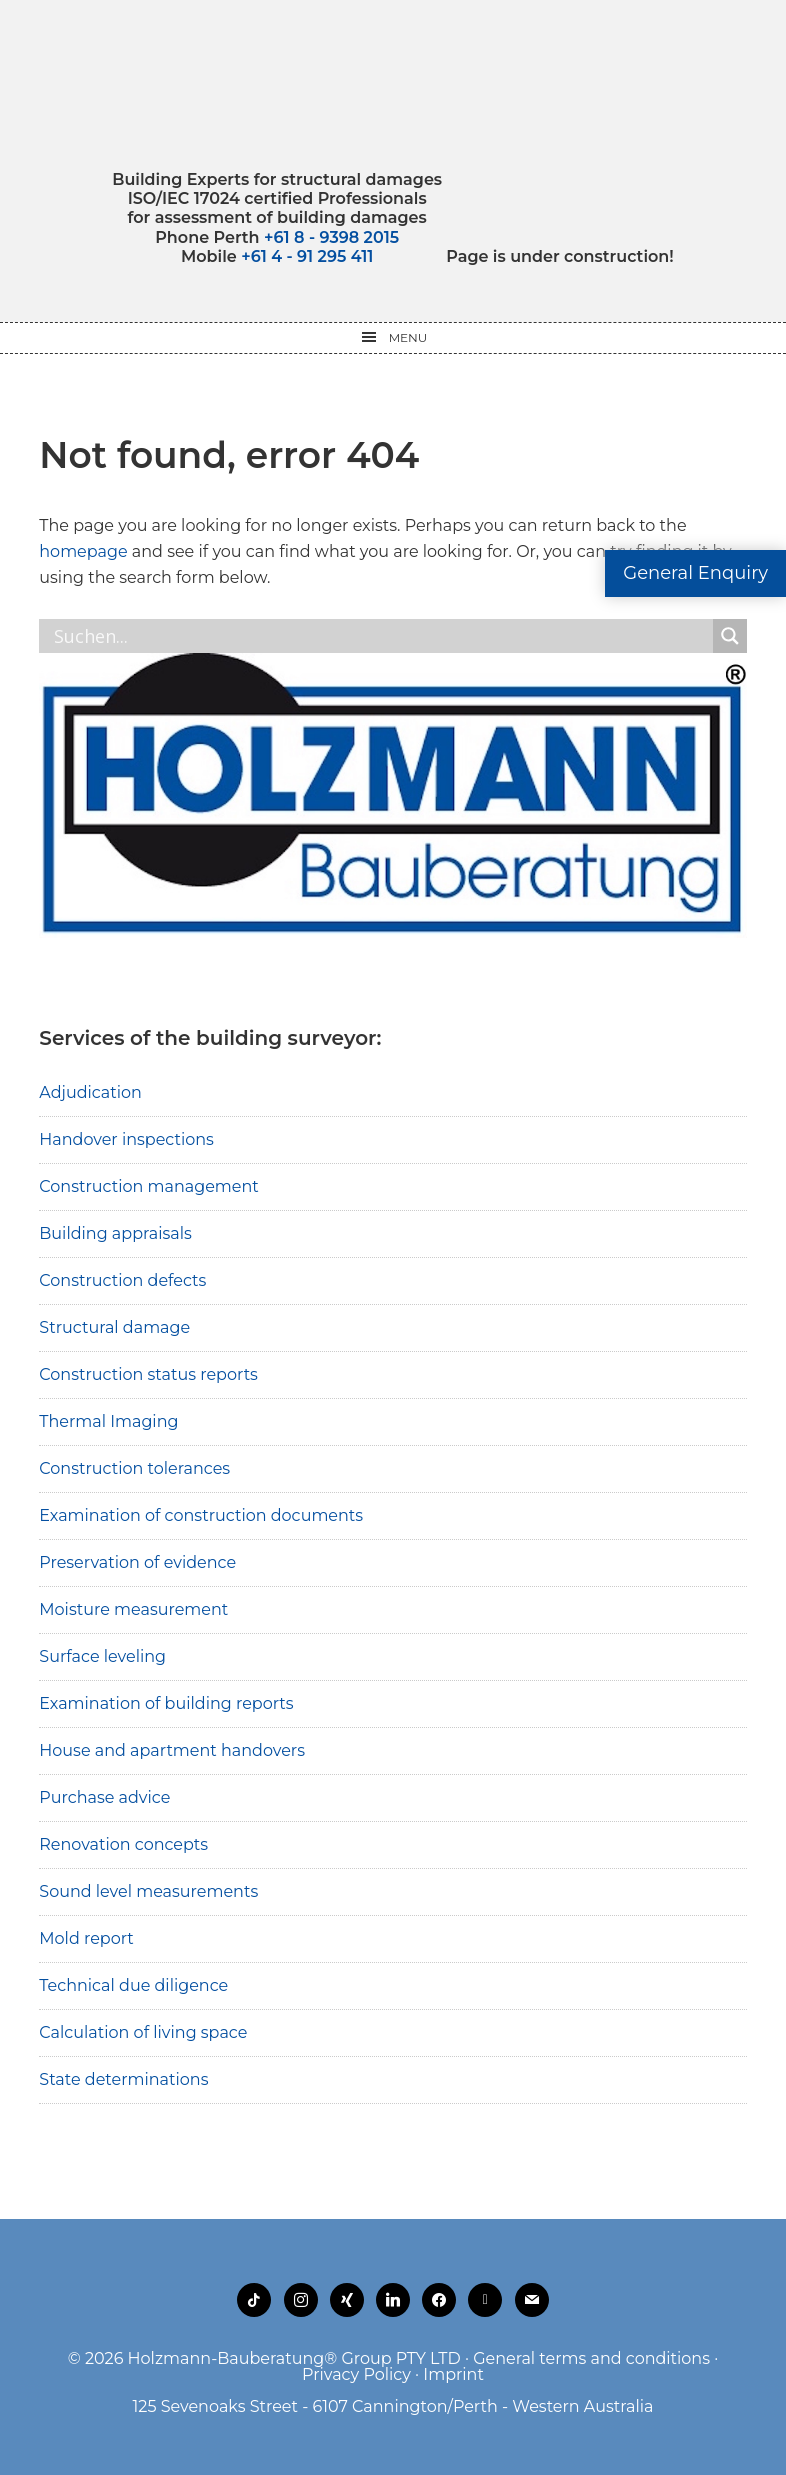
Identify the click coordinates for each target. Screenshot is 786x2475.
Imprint (453, 2374)
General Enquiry (695, 573)
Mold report (86, 1938)
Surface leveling (102, 1656)
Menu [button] (408, 337)
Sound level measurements (148, 1891)
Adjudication (90, 1092)
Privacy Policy (356, 2374)
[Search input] (380, 636)
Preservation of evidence (137, 1562)
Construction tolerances (134, 1468)
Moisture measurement (133, 1609)
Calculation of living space (143, 2032)
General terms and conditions (591, 2358)
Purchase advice (104, 1797)
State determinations (123, 2079)
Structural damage (114, 1327)
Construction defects (122, 1280)
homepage (83, 551)
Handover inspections (126, 1139)
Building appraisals (115, 1233)
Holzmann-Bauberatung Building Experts (393, 85)
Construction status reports (148, 1374)
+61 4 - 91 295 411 (307, 256)
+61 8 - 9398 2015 (331, 237)
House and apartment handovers (172, 1750)
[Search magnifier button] (730, 636)
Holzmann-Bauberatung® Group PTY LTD (294, 2358)
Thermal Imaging (108, 1421)
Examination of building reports (166, 1703)
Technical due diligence (133, 1985)
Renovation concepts (123, 1844)
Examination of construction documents (201, 1515)
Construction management (149, 1186)
